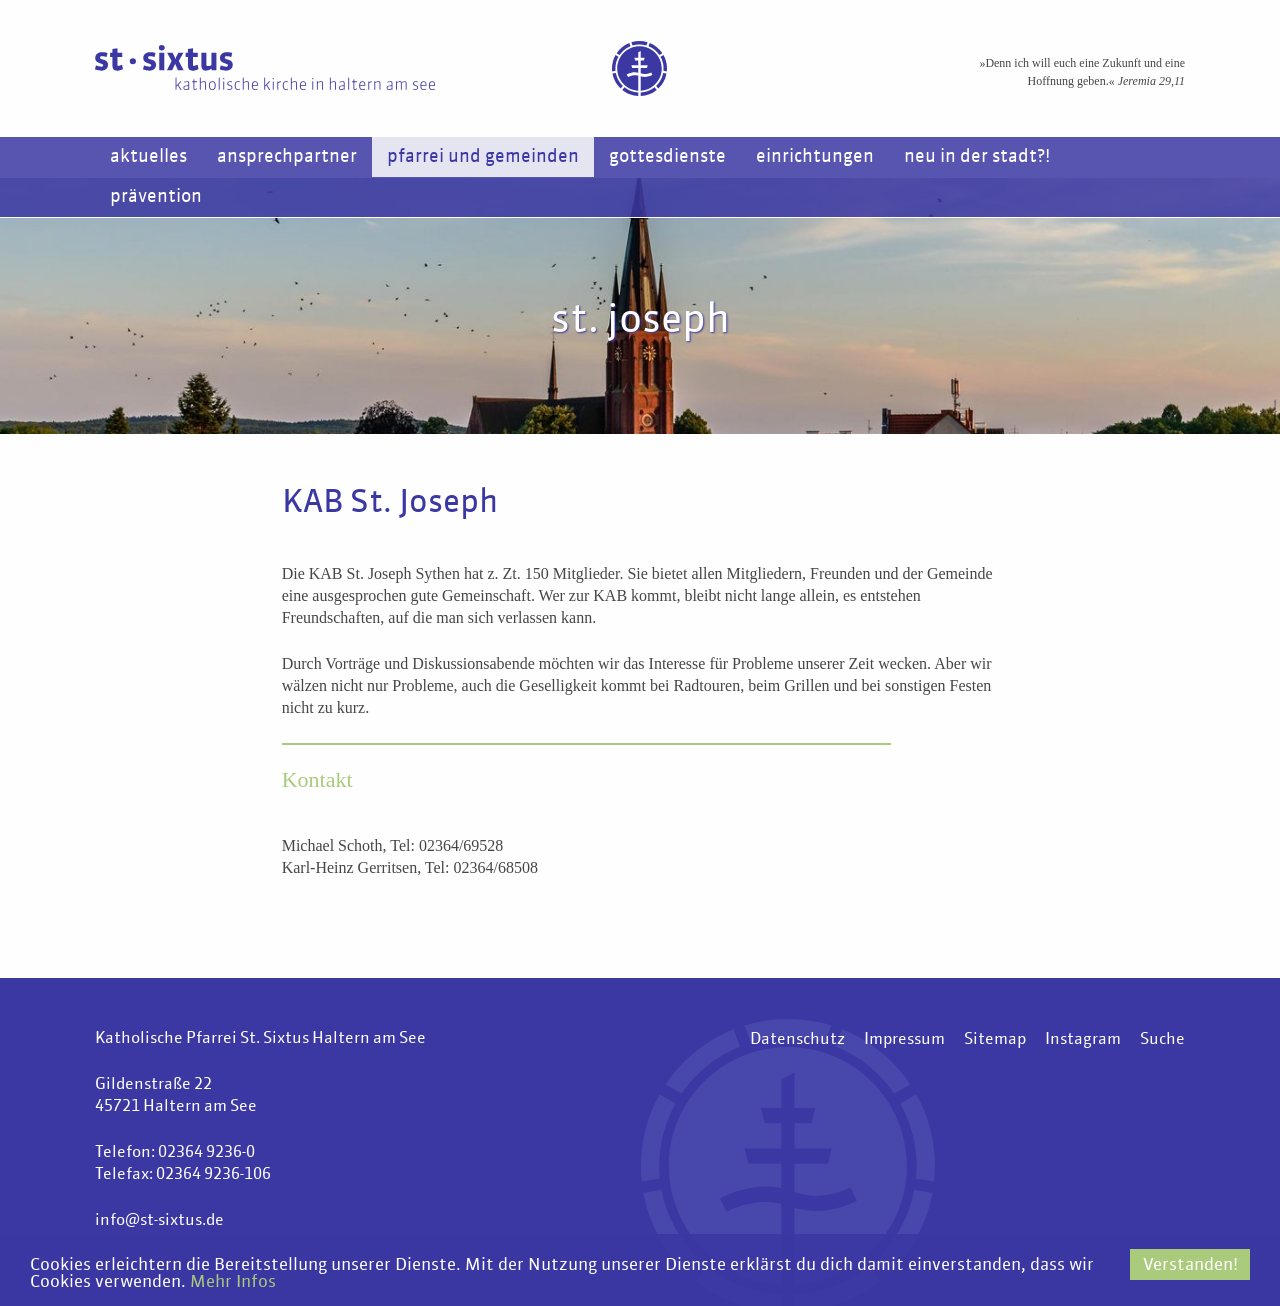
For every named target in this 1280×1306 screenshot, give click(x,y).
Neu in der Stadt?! (977, 157)
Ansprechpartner (287, 157)
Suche (1162, 1040)
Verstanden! (1190, 1265)
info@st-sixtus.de (159, 1221)
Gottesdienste (667, 157)
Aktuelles (148, 157)
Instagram (1083, 1040)
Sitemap (995, 1040)
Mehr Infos (233, 1282)
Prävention (156, 197)
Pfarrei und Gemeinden (483, 157)
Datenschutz (797, 1040)
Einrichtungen (815, 157)
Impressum (904, 1040)
